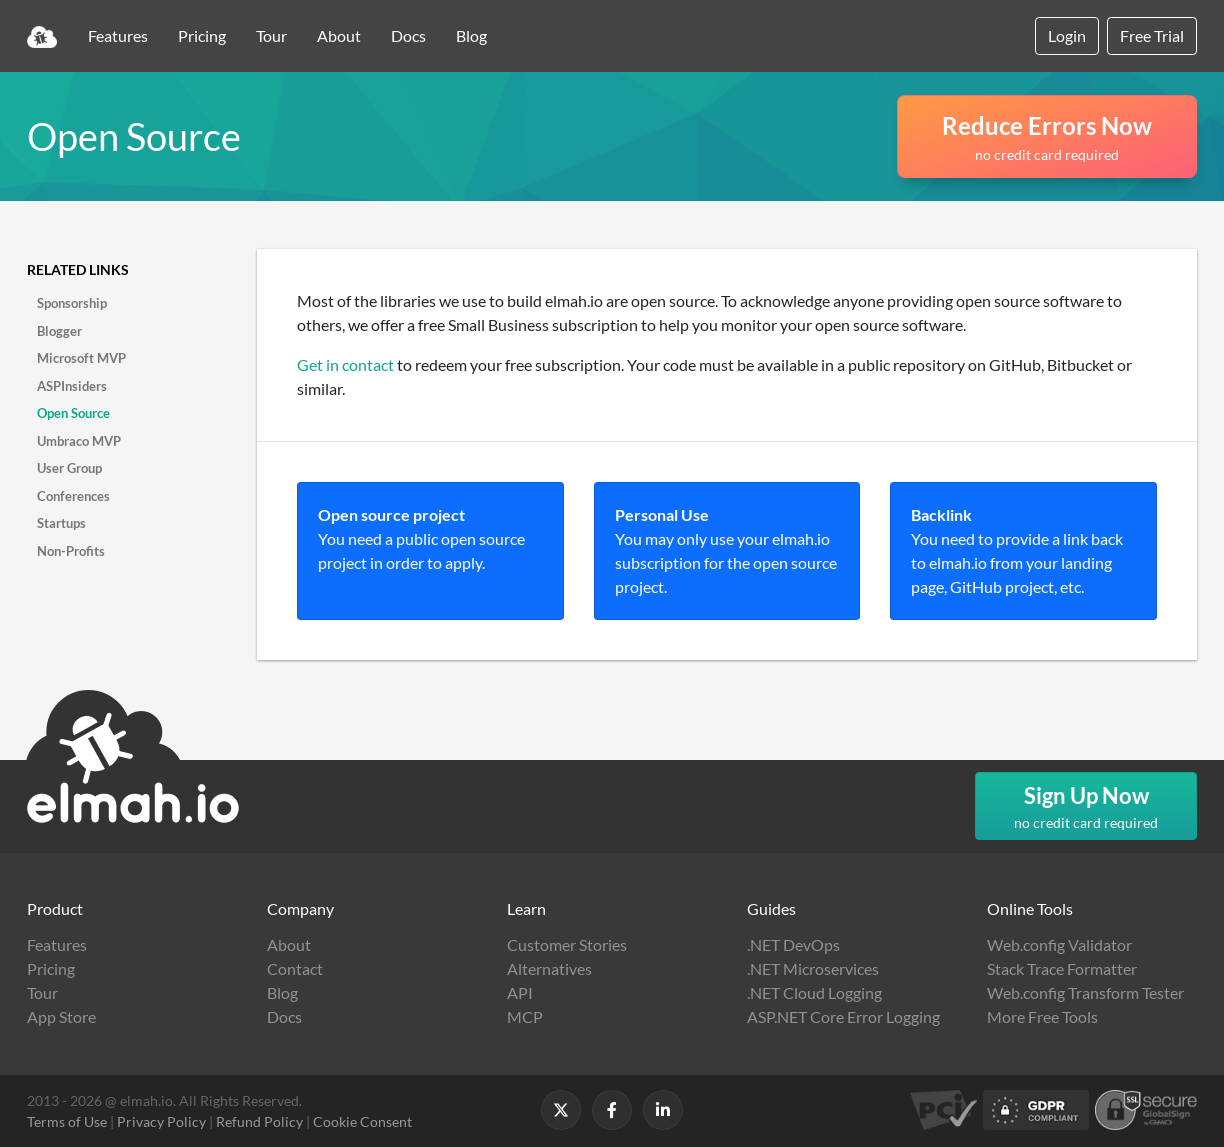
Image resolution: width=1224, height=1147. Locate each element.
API (520, 992)
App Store (61, 1016)
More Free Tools (1042, 1016)
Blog (471, 35)
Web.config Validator (1059, 944)
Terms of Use (67, 1121)
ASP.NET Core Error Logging (843, 1016)
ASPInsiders (72, 386)
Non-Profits (71, 551)
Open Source (73, 413)
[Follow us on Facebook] (612, 1110)
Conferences (73, 496)
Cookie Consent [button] (362, 1121)
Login (1067, 35)
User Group (69, 468)
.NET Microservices (813, 968)
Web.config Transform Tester (1085, 992)
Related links (78, 269)
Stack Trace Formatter (1062, 968)
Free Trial (1152, 35)
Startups (61, 523)
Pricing (202, 35)
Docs (408, 35)
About (339, 35)
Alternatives (549, 968)
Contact (295, 968)
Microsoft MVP (81, 358)
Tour (271, 35)
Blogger (59, 331)
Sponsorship (72, 303)
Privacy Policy (161, 1121)
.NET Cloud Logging (814, 992)
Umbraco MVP (79, 441)
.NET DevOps (793, 944)
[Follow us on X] (561, 1110)
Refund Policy (259, 1121)
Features (118, 35)
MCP (525, 1016)
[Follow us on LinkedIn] (663, 1110)
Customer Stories (567, 944)
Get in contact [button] (345, 364)
